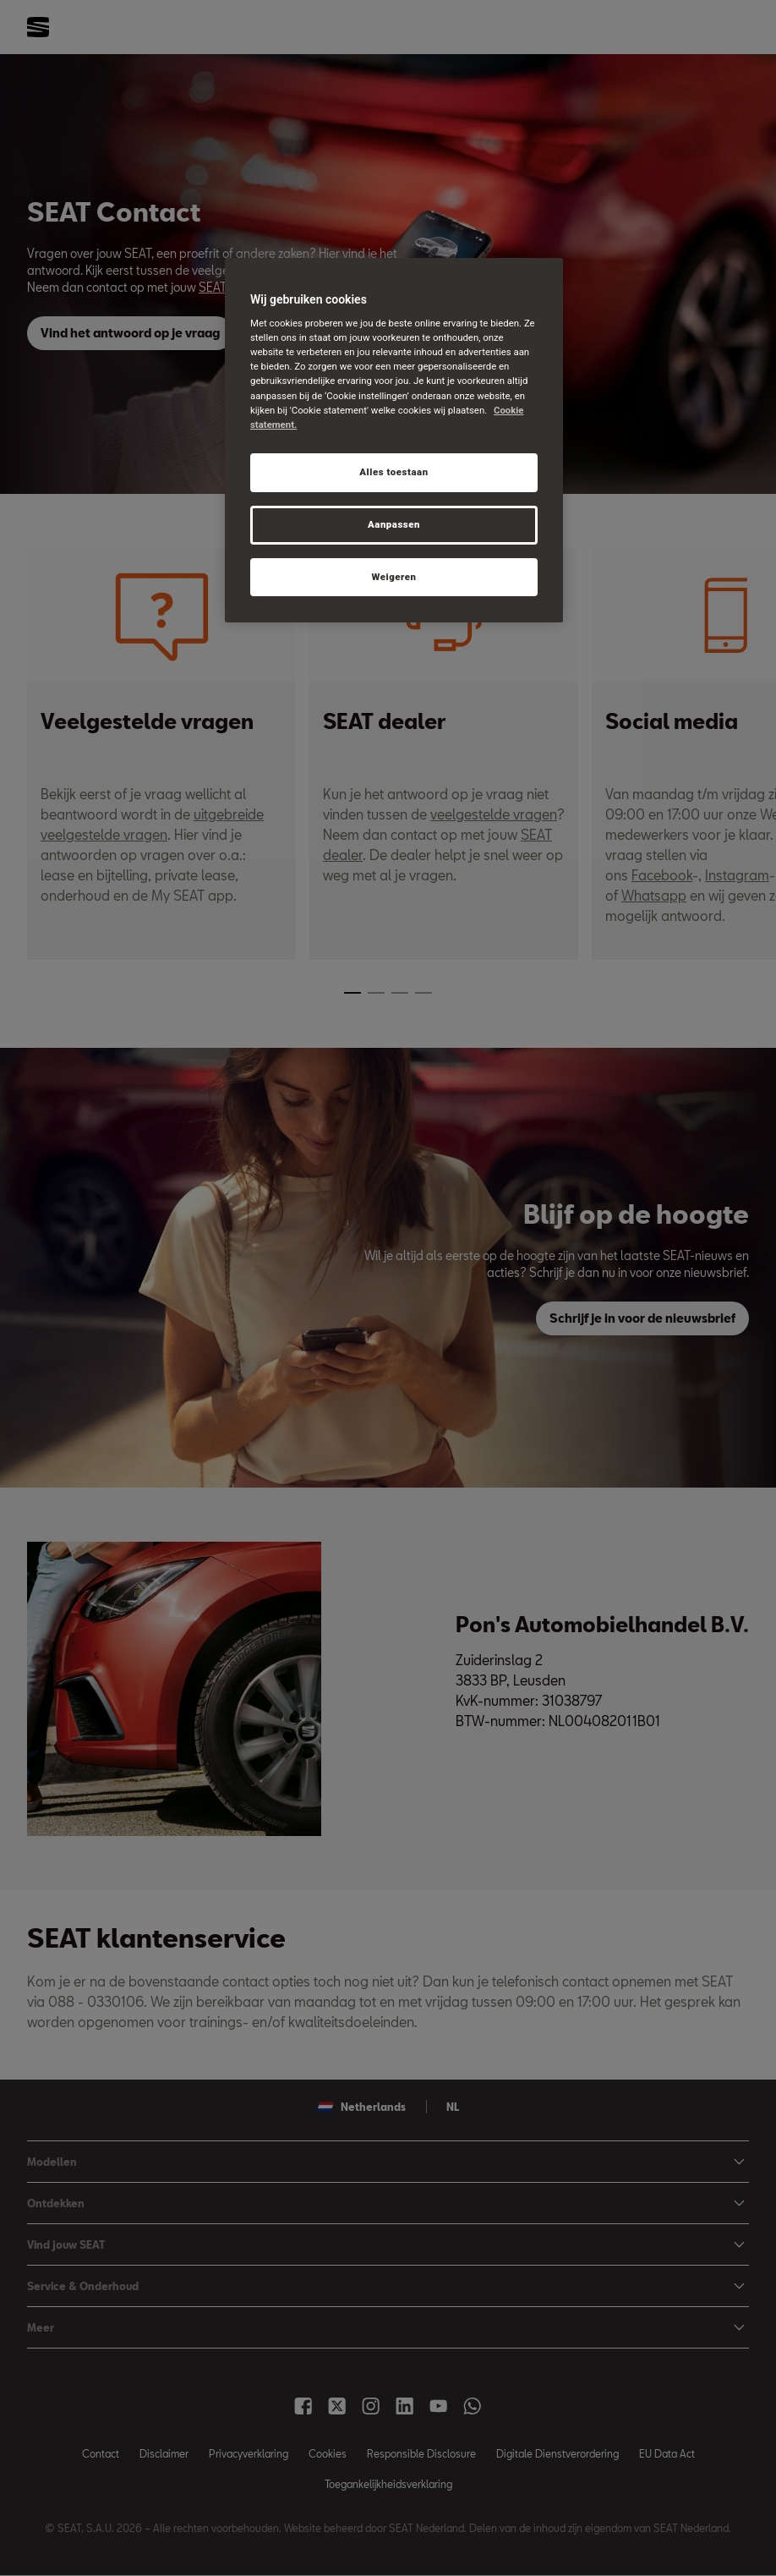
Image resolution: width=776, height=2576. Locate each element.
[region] (394, 440)
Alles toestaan (393, 472)
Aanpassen (394, 524)
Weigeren (393, 577)
